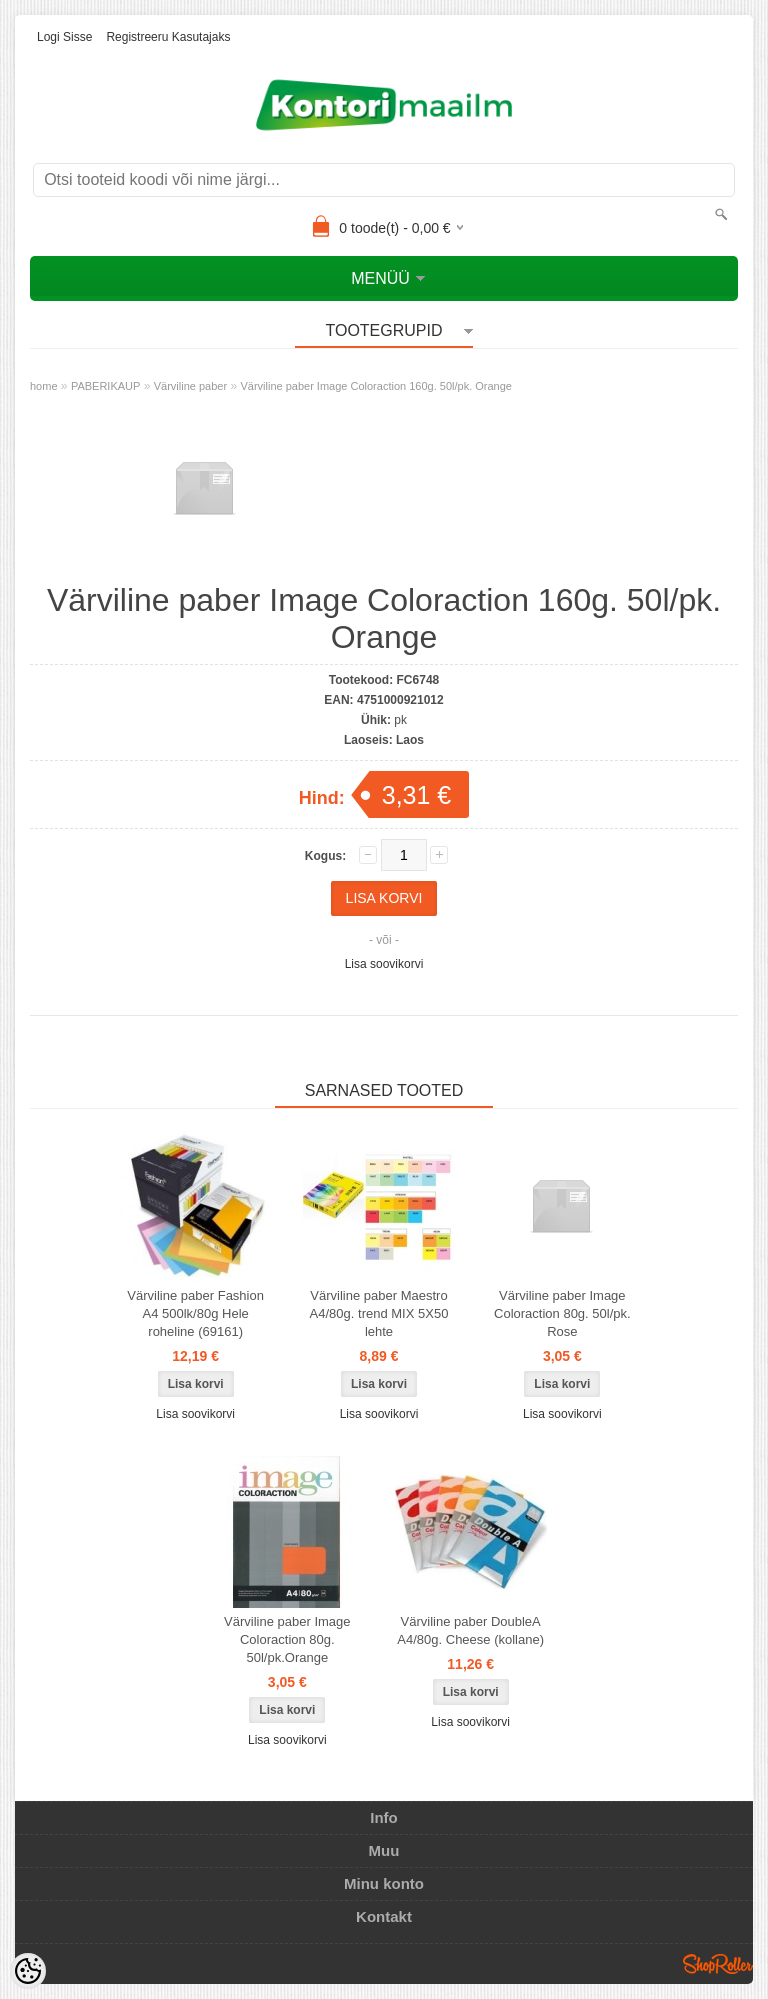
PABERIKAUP (106, 386)
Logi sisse (64, 37)
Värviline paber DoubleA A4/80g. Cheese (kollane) (470, 1630)
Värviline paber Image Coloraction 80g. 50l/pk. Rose (562, 1313)
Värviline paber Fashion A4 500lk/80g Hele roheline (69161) (195, 1313)
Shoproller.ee (718, 1964)
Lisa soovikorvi (384, 964)
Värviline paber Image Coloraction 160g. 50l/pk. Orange (376, 386)
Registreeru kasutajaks (168, 37)
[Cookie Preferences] (28, 1971)
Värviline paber (190, 386)
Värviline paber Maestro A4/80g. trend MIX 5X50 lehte (379, 1313)
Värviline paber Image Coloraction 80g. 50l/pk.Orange (287, 1639)
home (44, 386)
